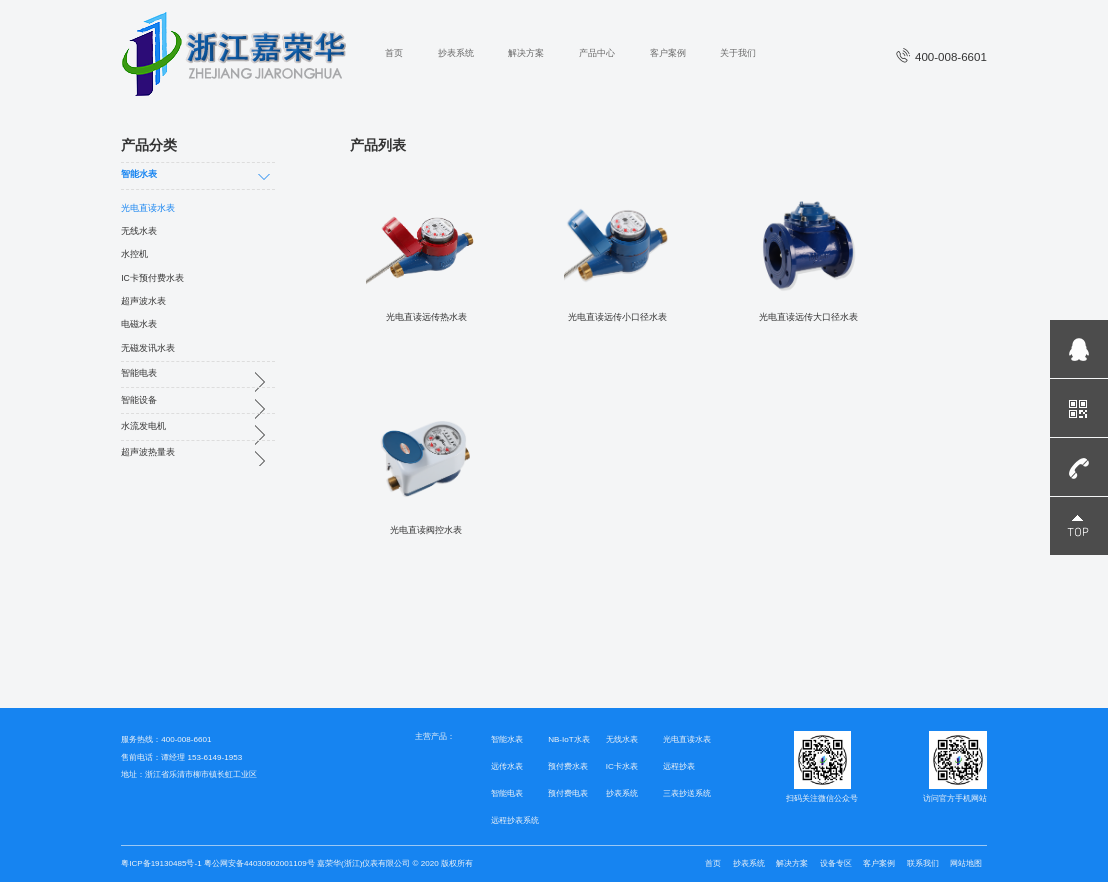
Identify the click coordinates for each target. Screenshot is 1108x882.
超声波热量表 (148, 452)
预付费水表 (568, 766)
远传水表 (507, 766)
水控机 (134, 254)
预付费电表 (568, 793)
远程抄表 (679, 766)
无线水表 (139, 231)
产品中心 (597, 53)
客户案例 (668, 53)
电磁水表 (139, 324)
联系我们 (923, 863)
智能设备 (139, 400)
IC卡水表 (622, 766)
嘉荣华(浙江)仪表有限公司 (364, 863)
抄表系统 (456, 53)
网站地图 (966, 863)
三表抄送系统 (687, 793)
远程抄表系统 (515, 820)
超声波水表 (143, 301)
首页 (394, 53)
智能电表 (139, 373)
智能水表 (139, 174)
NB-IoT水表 (569, 739)
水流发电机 (143, 426)
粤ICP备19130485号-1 (161, 863)
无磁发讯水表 (148, 348)
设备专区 (836, 863)
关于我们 (738, 53)
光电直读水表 (148, 208)
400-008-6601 (941, 57)
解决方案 (526, 53)
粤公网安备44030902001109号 (258, 863)
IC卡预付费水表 (152, 278)
